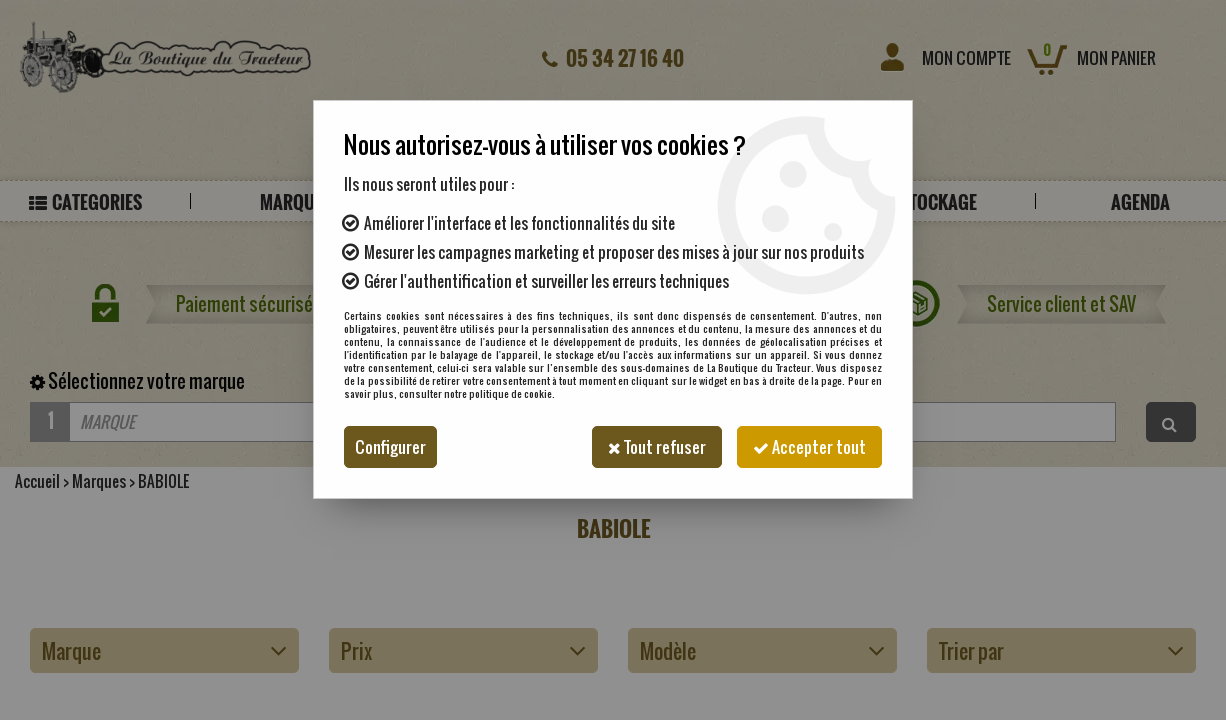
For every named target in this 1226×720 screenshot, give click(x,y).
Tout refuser (657, 447)
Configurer (390, 447)
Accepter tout (809, 447)
